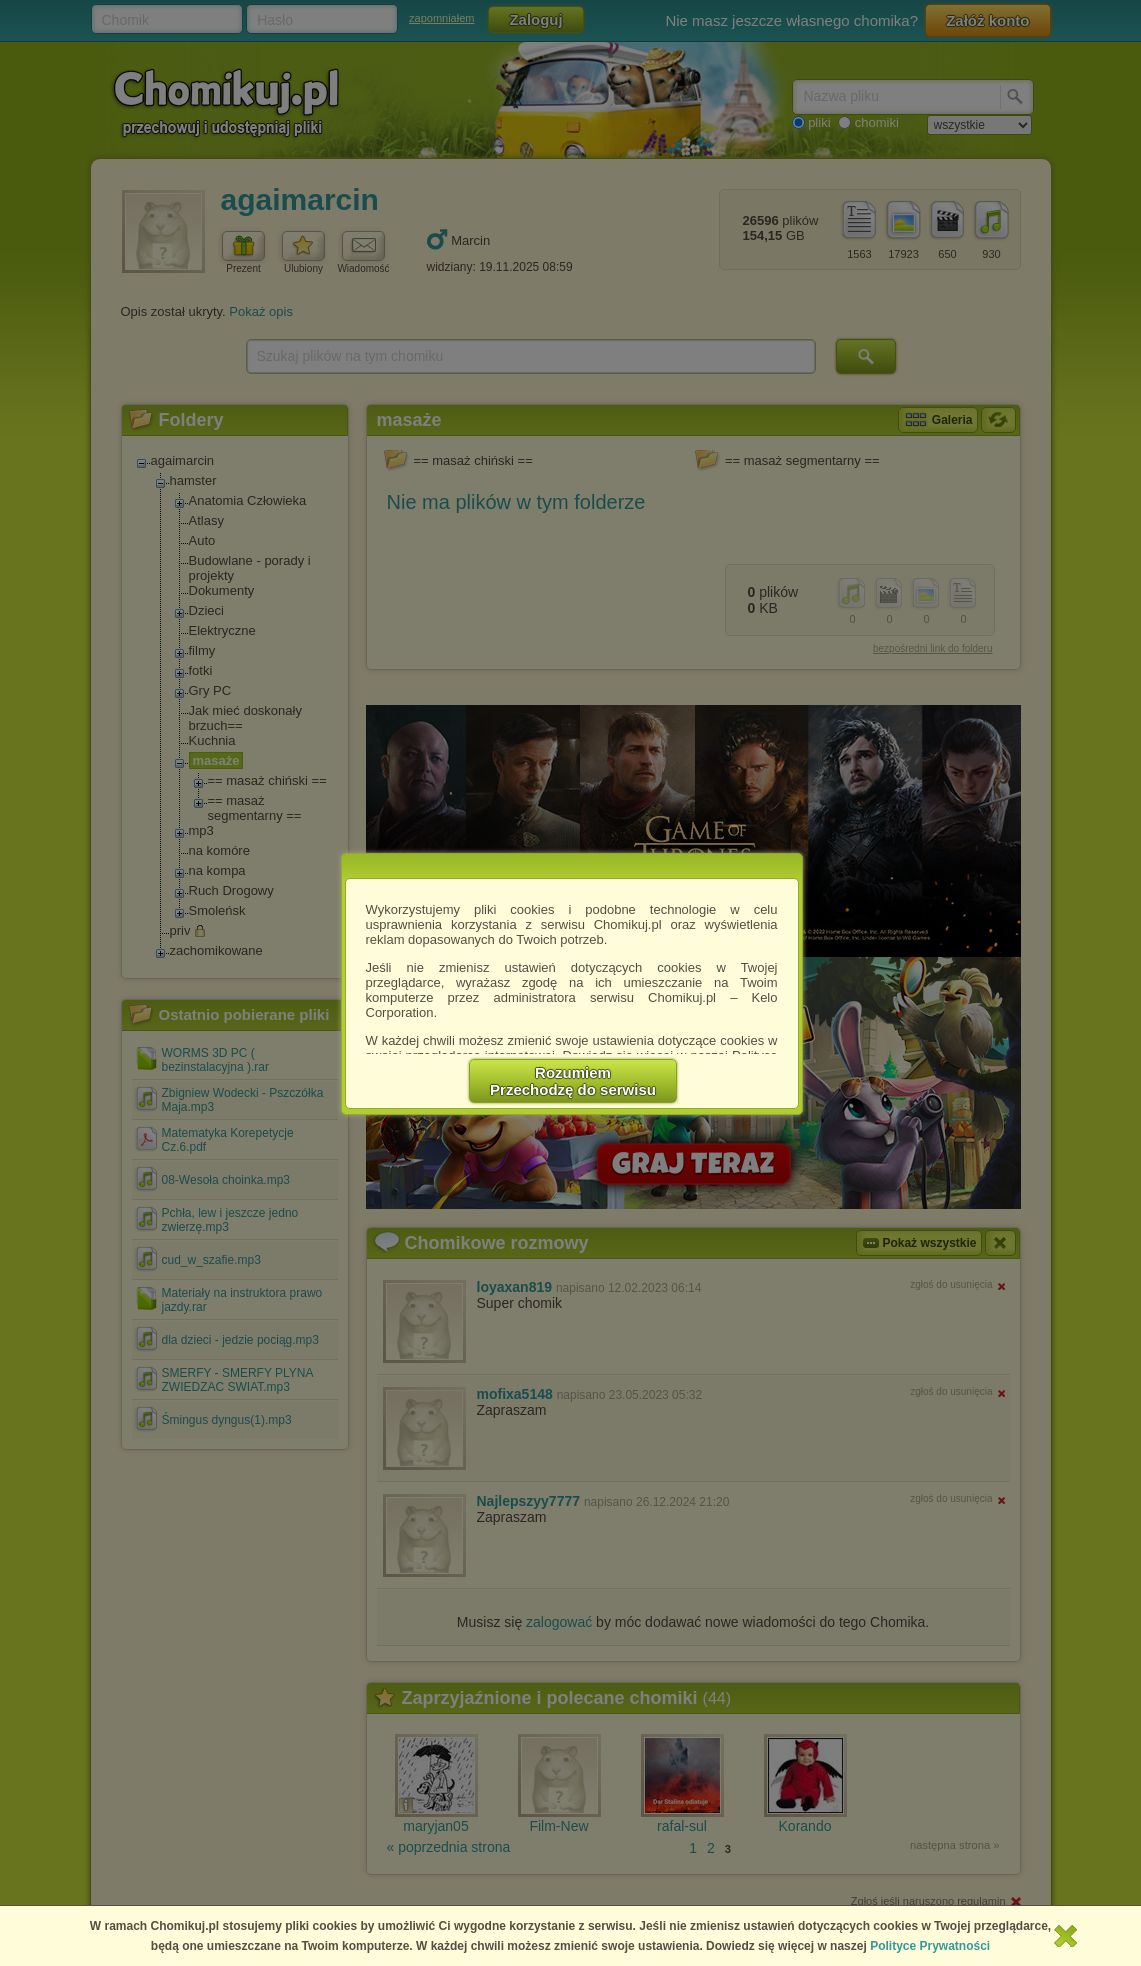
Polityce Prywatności (930, 1946)
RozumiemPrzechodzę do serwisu (573, 1081)
